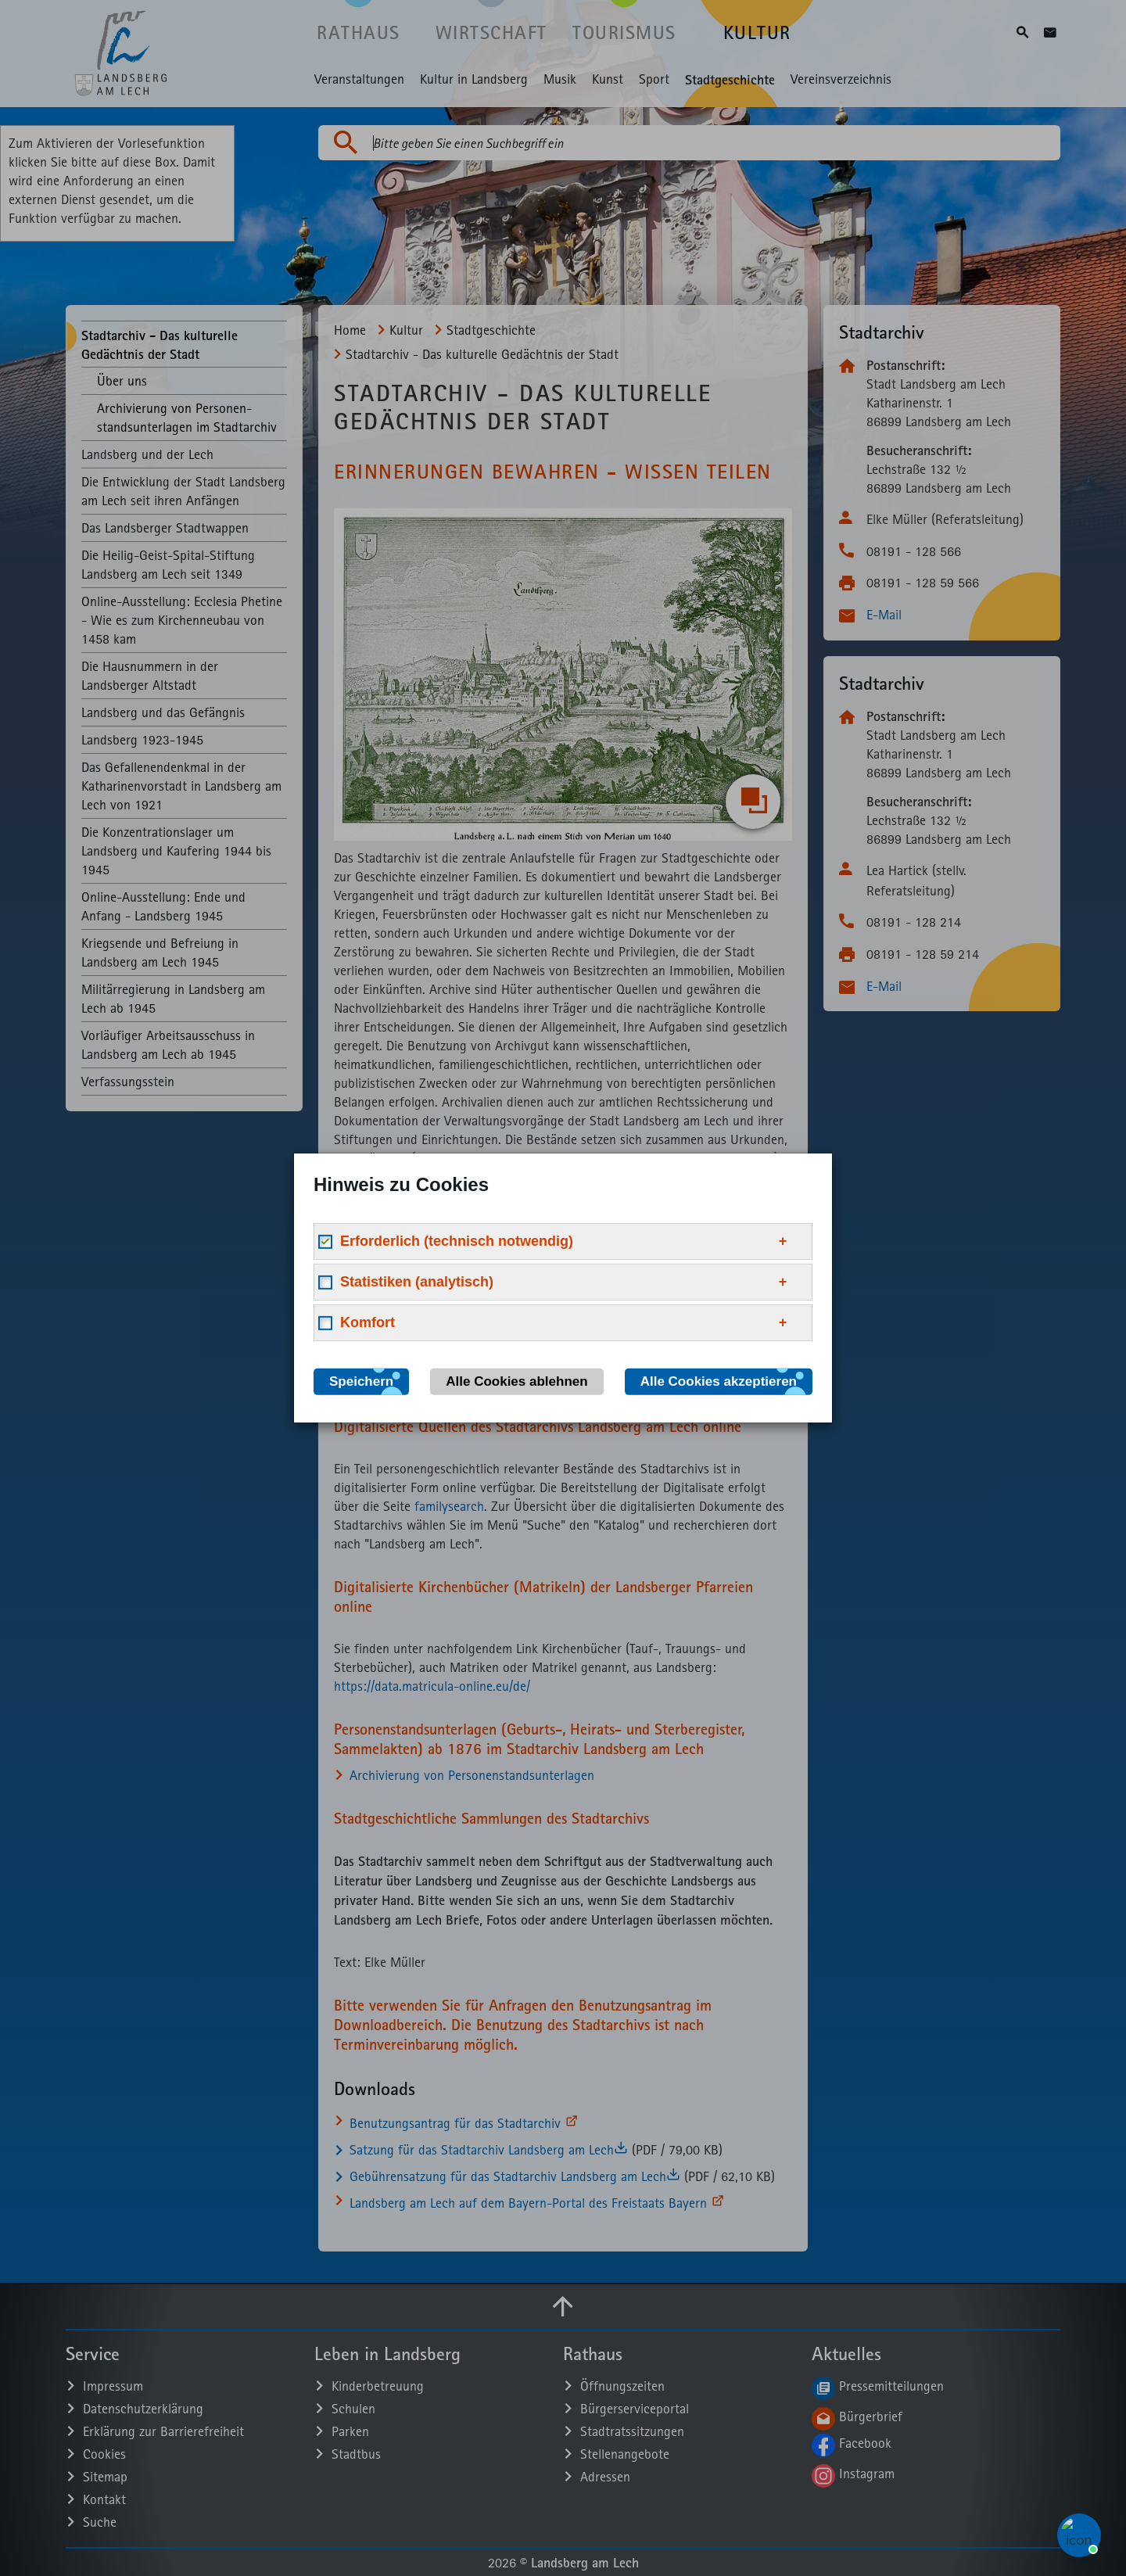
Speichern (361, 1381)
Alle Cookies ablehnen (516, 1381)
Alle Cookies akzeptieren (718, 1381)
